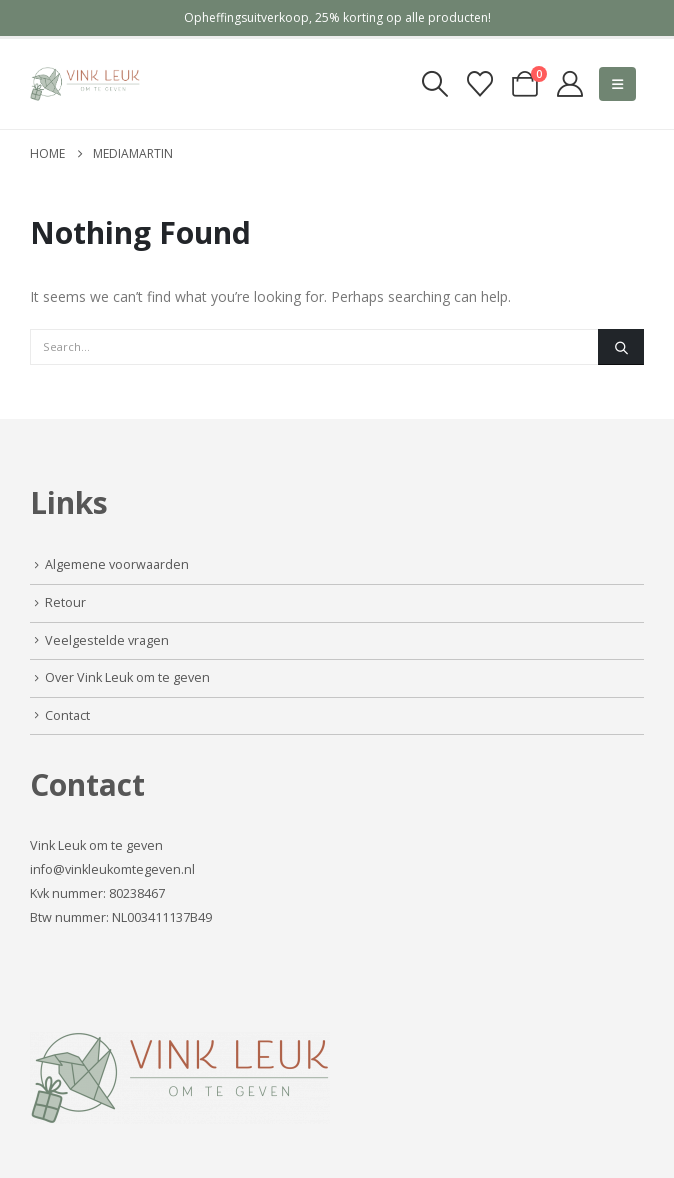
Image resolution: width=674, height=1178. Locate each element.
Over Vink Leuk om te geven (127, 677)
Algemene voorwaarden (117, 564)
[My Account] (570, 84)
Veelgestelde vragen (107, 640)
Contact (67, 715)
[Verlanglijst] (479, 84)
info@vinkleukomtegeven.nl (112, 869)
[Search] (621, 347)
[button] (434, 84)
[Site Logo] (85, 84)
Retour (65, 602)
